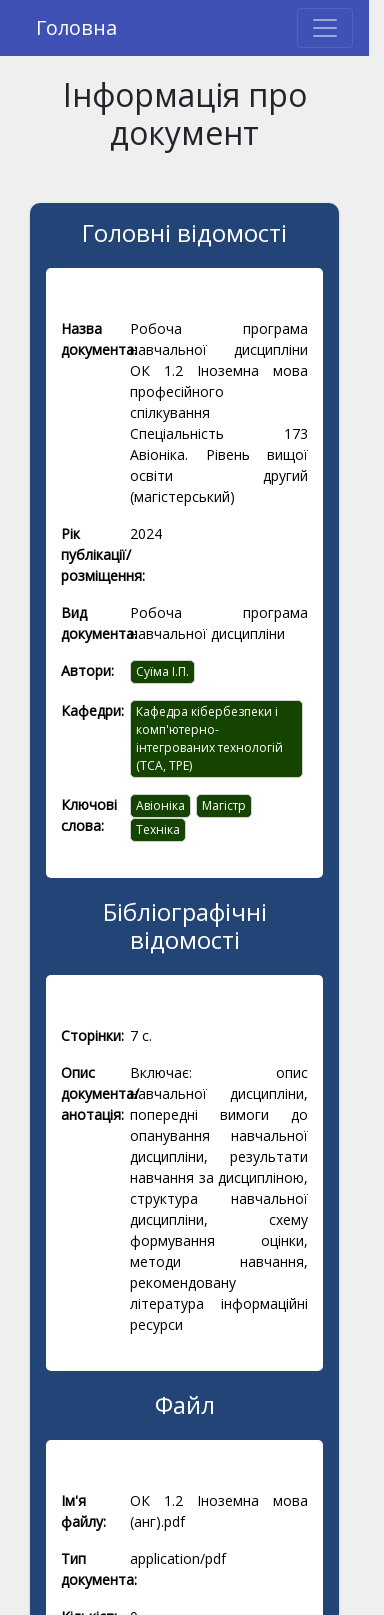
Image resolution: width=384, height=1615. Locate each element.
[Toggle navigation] (325, 28)
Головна (76, 27)
